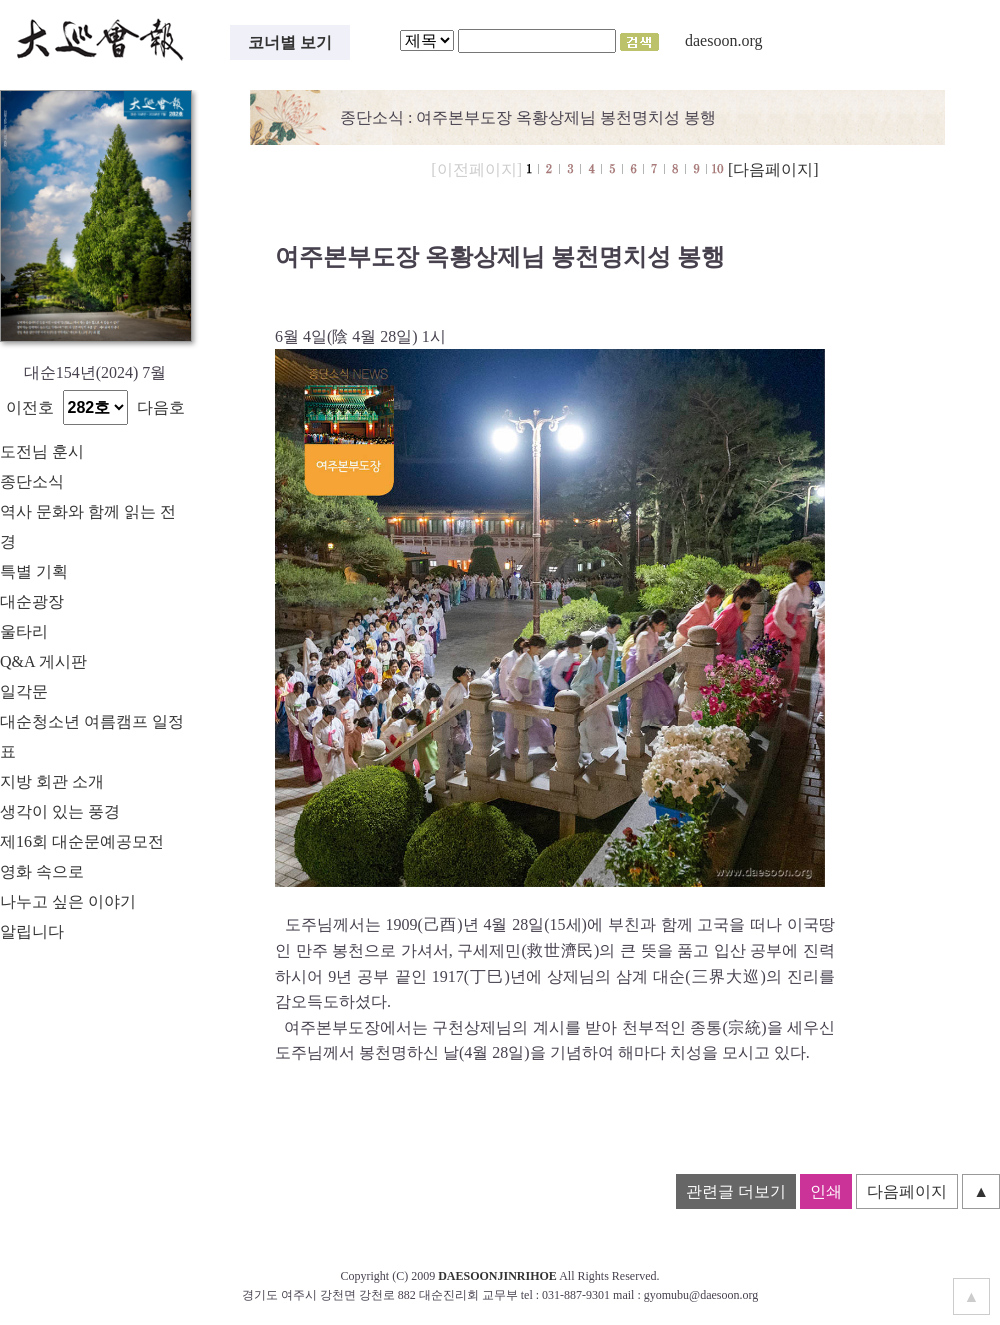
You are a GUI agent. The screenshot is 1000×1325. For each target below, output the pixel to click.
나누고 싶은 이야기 (68, 901)
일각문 (24, 691)
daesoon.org (723, 40)
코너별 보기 (290, 42)
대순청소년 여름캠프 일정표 (92, 736)
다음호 (161, 407)
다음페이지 (907, 1191)
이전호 (30, 407)
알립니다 (32, 931)
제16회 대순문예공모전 (82, 841)
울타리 (24, 631)
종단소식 (32, 481)
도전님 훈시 (42, 451)
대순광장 (32, 601)
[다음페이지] (773, 169)
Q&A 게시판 (43, 661)
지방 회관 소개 (52, 781)
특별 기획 (34, 571)
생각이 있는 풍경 (60, 811)
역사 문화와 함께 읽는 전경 (88, 526)
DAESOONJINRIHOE (497, 1276)
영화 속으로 (42, 871)
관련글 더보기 (736, 1191)
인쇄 (826, 1191)
